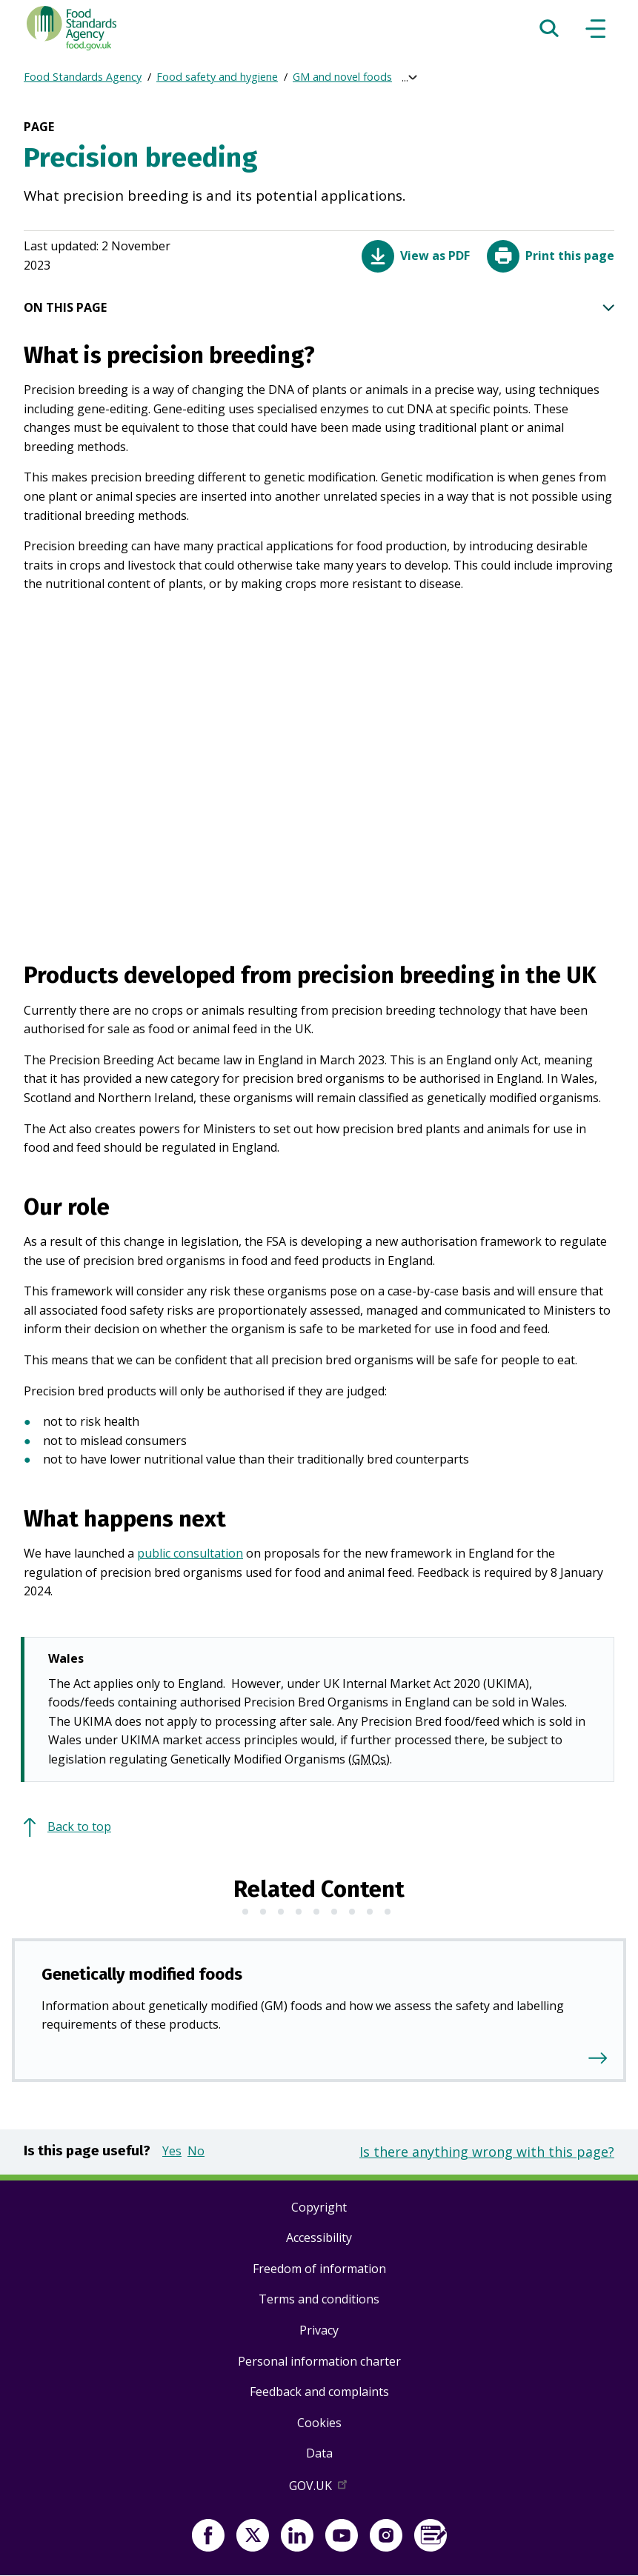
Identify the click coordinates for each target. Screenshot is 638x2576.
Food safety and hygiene (217, 77)
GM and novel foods (342, 77)
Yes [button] (172, 2151)
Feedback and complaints (319, 2391)
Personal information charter (319, 2361)
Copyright (319, 2207)
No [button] (196, 2151)
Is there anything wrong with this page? (486, 2151)
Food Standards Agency (83, 77)
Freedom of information (319, 2268)
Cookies (319, 2423)
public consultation (190, 1553)
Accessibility (319, 2237)
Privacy (319, 2330)
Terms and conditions (319, 2299)
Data (319, 2453)
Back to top (79, 1826)
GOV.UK (319, 2488)
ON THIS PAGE (319, 308)
